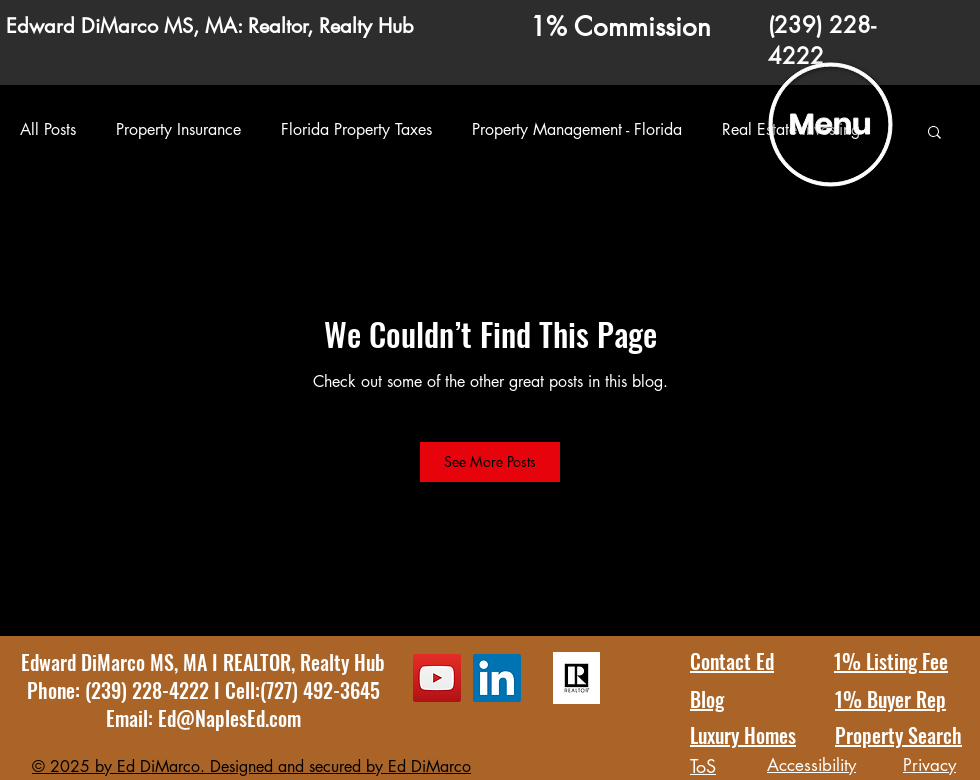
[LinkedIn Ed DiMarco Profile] (497, 678)
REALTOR (257, 662)
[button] (831, 125)
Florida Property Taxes (356, 129)
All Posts (48, 129)
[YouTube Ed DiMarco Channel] (437, 678)
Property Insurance (178, 129)
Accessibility (811, 765)
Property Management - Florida (577, 129)
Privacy (929, 765)
